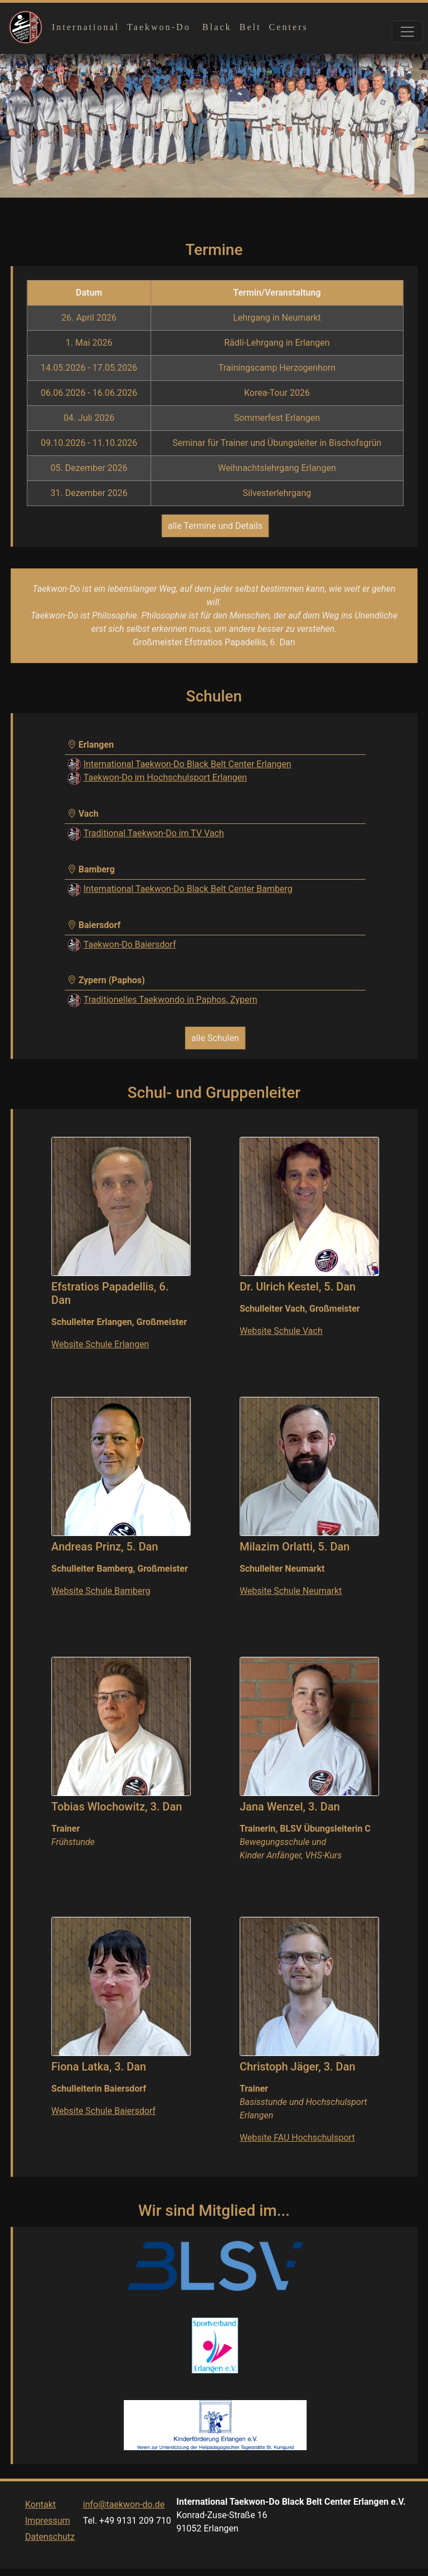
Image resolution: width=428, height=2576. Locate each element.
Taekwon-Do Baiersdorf (130, 944)
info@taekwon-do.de (124, 2525)
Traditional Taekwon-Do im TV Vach (154, 833)
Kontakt (40, 2525)
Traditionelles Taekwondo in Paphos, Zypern (170, 999)
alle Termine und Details (215, 526)
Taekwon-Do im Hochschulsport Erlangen (165, 777)
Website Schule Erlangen (100, 1344)
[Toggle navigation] (407, 32)
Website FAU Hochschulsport (297, 2137)
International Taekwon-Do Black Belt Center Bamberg (188, 889)
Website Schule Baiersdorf (103, 2111)
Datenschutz (50, 2558)
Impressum (47, 2541)
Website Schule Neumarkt (291, 1591)
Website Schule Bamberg (100, 1591)
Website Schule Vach (281, 1331)
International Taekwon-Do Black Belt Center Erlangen (187, 764)
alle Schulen (215, 1038)
